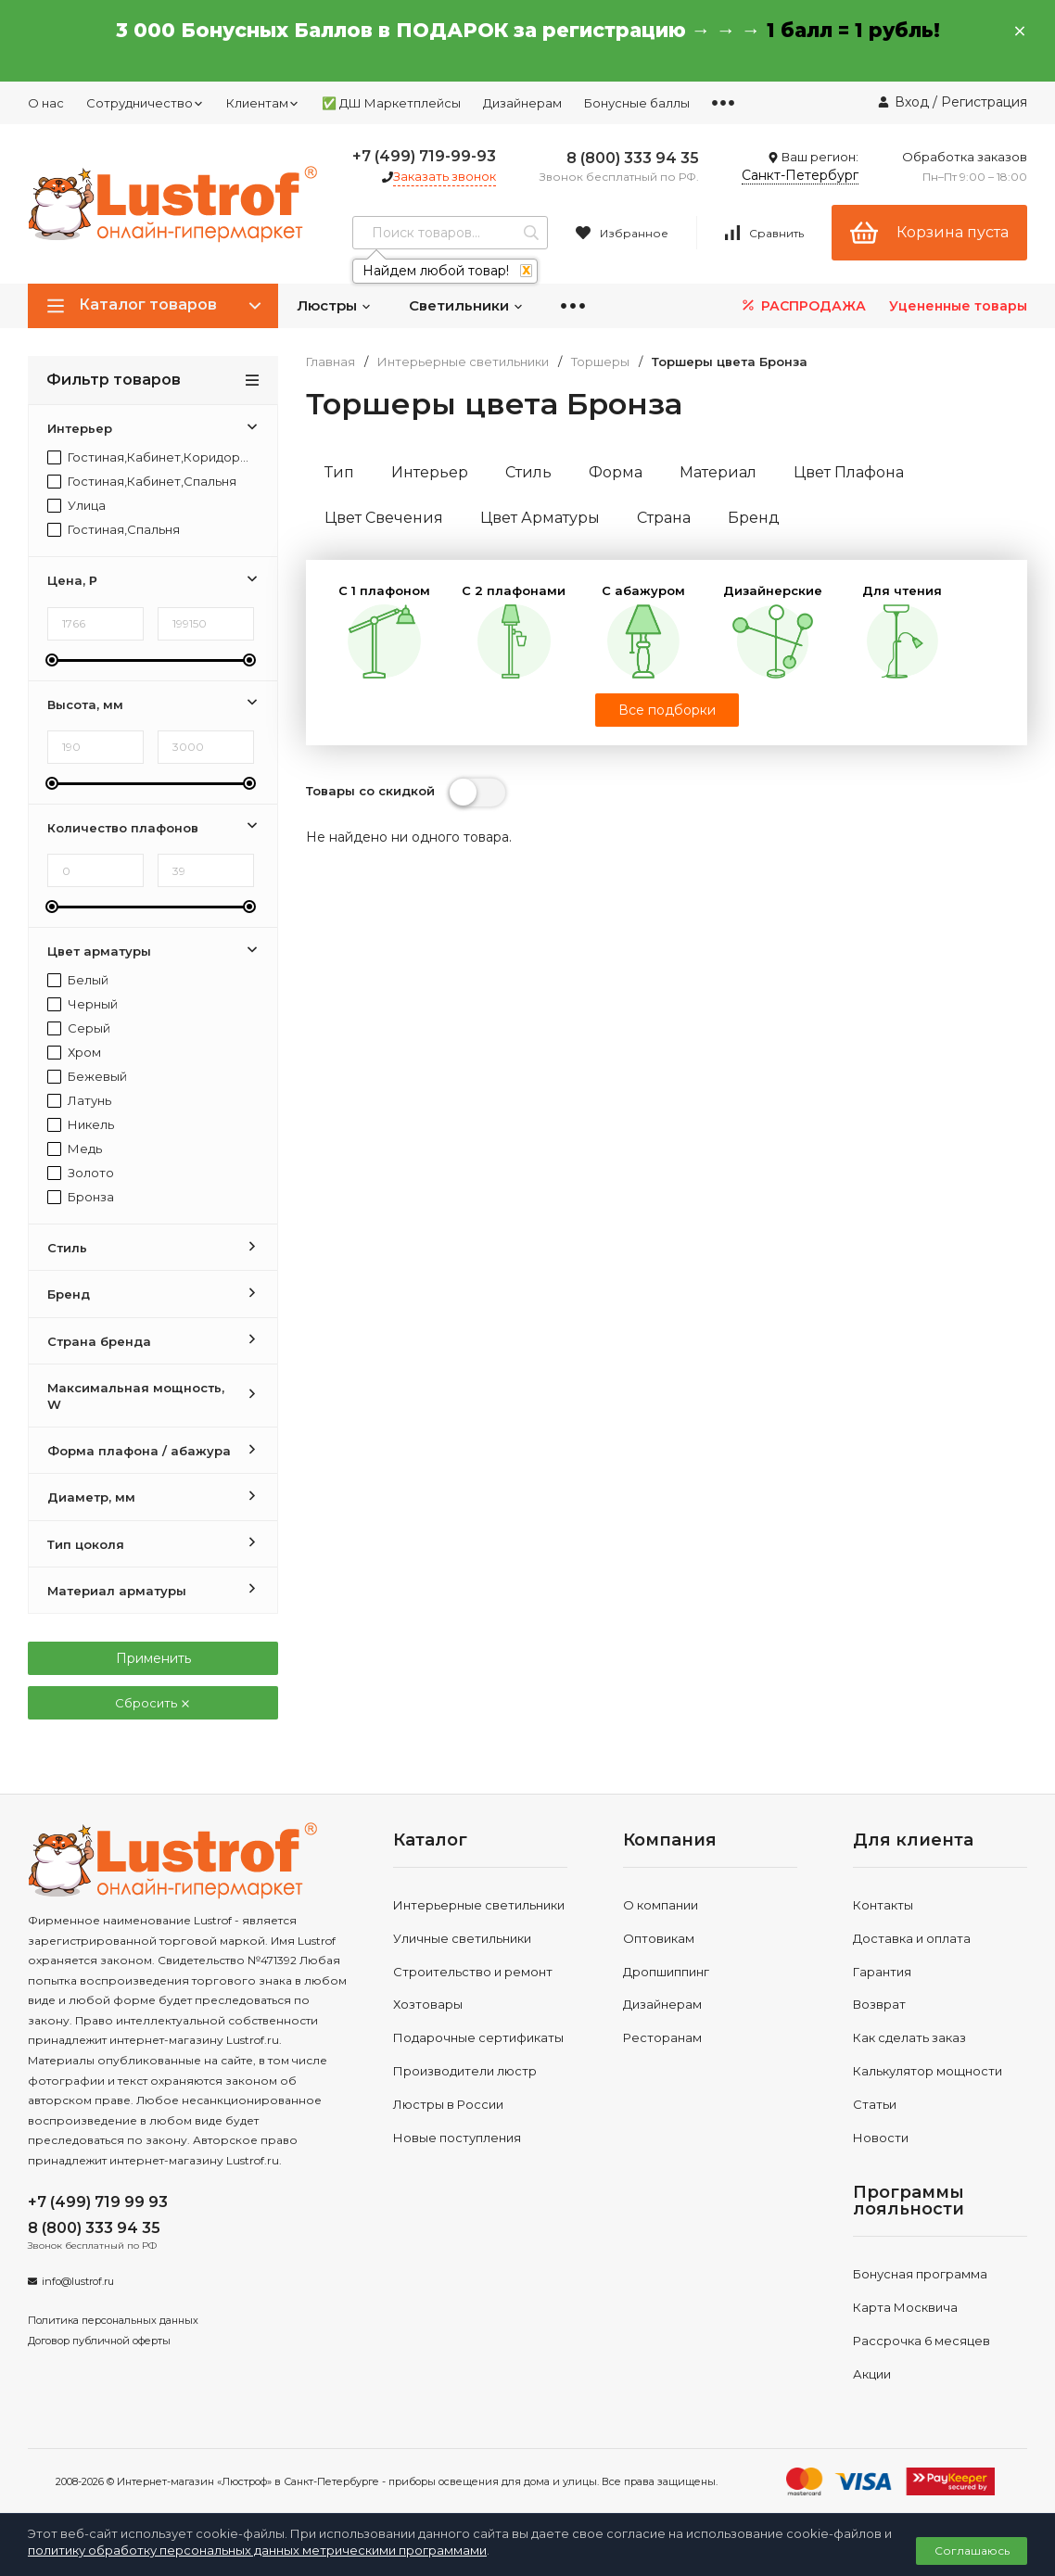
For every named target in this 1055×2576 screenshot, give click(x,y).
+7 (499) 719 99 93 (98, 2202)
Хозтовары (428, 2004)
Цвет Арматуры (540, 518)
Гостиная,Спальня (113, 530)
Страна (664, 518)
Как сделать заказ (909, 2037)
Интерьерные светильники (463, 362)
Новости (881, 2137)
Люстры (334, 305)
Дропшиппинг (666, 1971)
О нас (46, 102)
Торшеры (600, 362)
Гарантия (882, 1971)
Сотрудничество (145, 102)
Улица (76, 506)
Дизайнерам (522, 102)
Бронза (80, 1197)
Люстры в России (448, 2104)
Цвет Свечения (383, 518)
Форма (615, 472)
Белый (77, 980)
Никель (80, 1125)
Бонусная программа (920, 2273)
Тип (339, 472)
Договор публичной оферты (99, 2340)
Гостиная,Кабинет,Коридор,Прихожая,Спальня (148, 457)
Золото (80, 1173)
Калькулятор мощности (927, 2070)
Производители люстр (465, 2070)
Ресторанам (662, 2037)
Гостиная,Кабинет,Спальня (141, 482)
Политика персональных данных (113, 2320)
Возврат (879, 2004)
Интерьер (429, 472)
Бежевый (87, 1077)
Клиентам (262, 102)
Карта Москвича (905, 2307)
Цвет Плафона (849, 472)
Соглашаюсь (972, 2550)
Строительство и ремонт (473, 1971)
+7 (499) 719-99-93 (424, 156)
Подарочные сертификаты (478, 2037)
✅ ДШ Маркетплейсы (391, 102)
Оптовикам (658, 1938)
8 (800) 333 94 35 (632, 158)
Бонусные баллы (637, 102)
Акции (872, 2374)
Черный (82, 1004)
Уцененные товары (958, 306)
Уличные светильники (462, 1938)
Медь (74, 1149)
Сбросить (153, 1702)
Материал (718, 472)
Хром (74, 1053)
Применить (153, 1658)
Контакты (883, 1904)
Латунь (79, 1101)
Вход (912, 102)
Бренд (754, 518)
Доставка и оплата (912, 1938)
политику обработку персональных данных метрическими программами (257, 2550)
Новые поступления (457, 2137)
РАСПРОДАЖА (802, 305)
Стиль (528, 472)
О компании (660, 1904)
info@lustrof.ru (78, 2281)
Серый (78, 1028)
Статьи (874, 2104)
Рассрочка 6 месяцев (921, 2340)
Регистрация (984, 102)
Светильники (466, 305)
